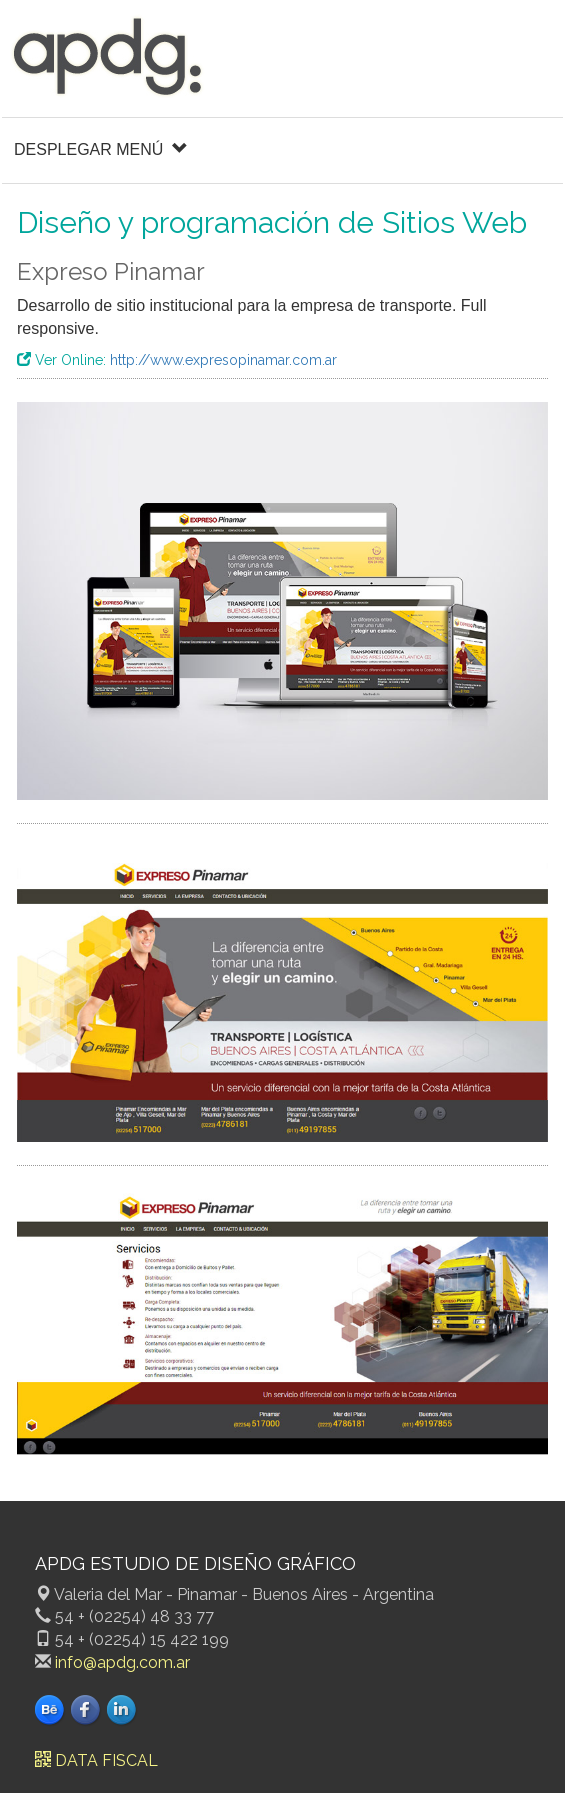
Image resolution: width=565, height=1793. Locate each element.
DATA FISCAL (96, 1760)
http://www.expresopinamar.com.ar (223, 360)
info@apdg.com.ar (122, 1662)
